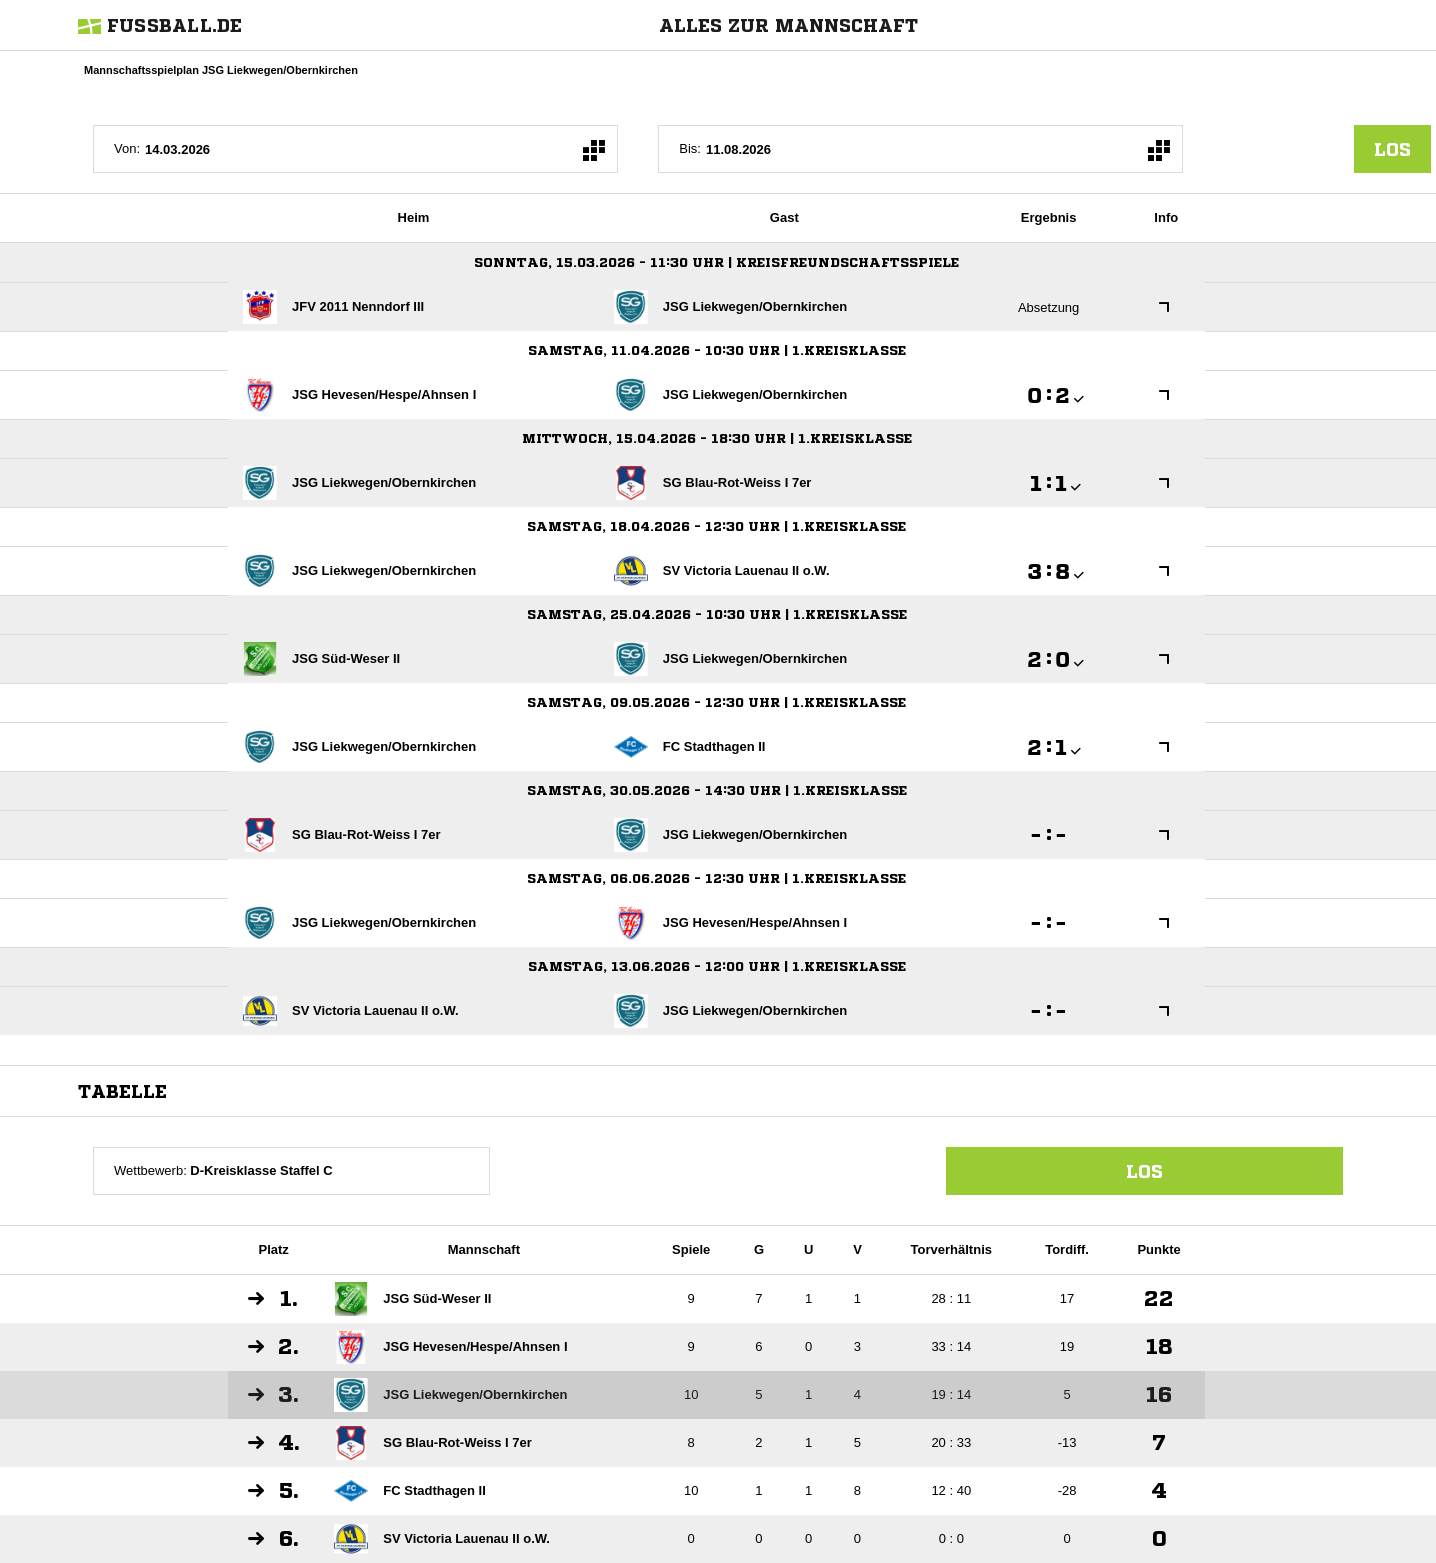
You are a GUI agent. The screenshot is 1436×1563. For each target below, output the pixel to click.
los (1392, 149)
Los (1144, 1171)
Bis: (690, 148)
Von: (127, 148)
